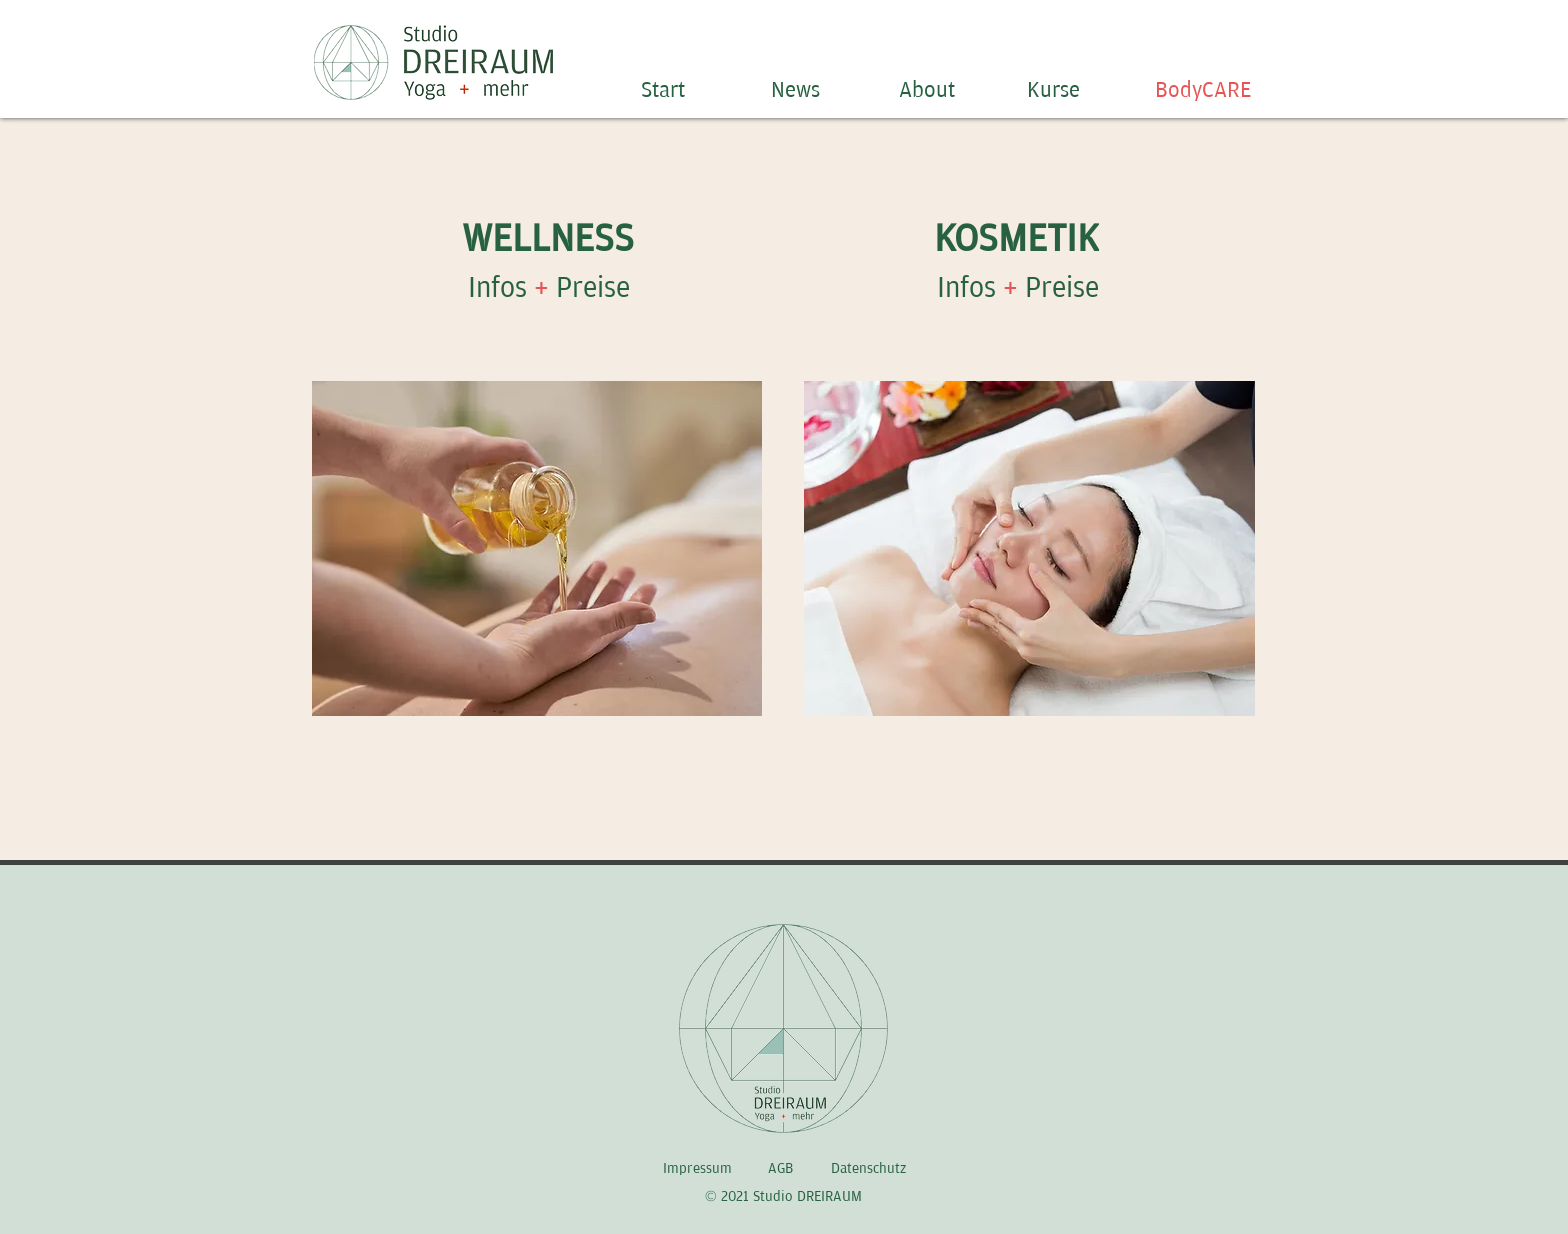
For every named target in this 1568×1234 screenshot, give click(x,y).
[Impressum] (699, 1169)
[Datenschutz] (870, 1169)
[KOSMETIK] (1018, 239)
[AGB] (782, 1169)
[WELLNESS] (549, 239)
